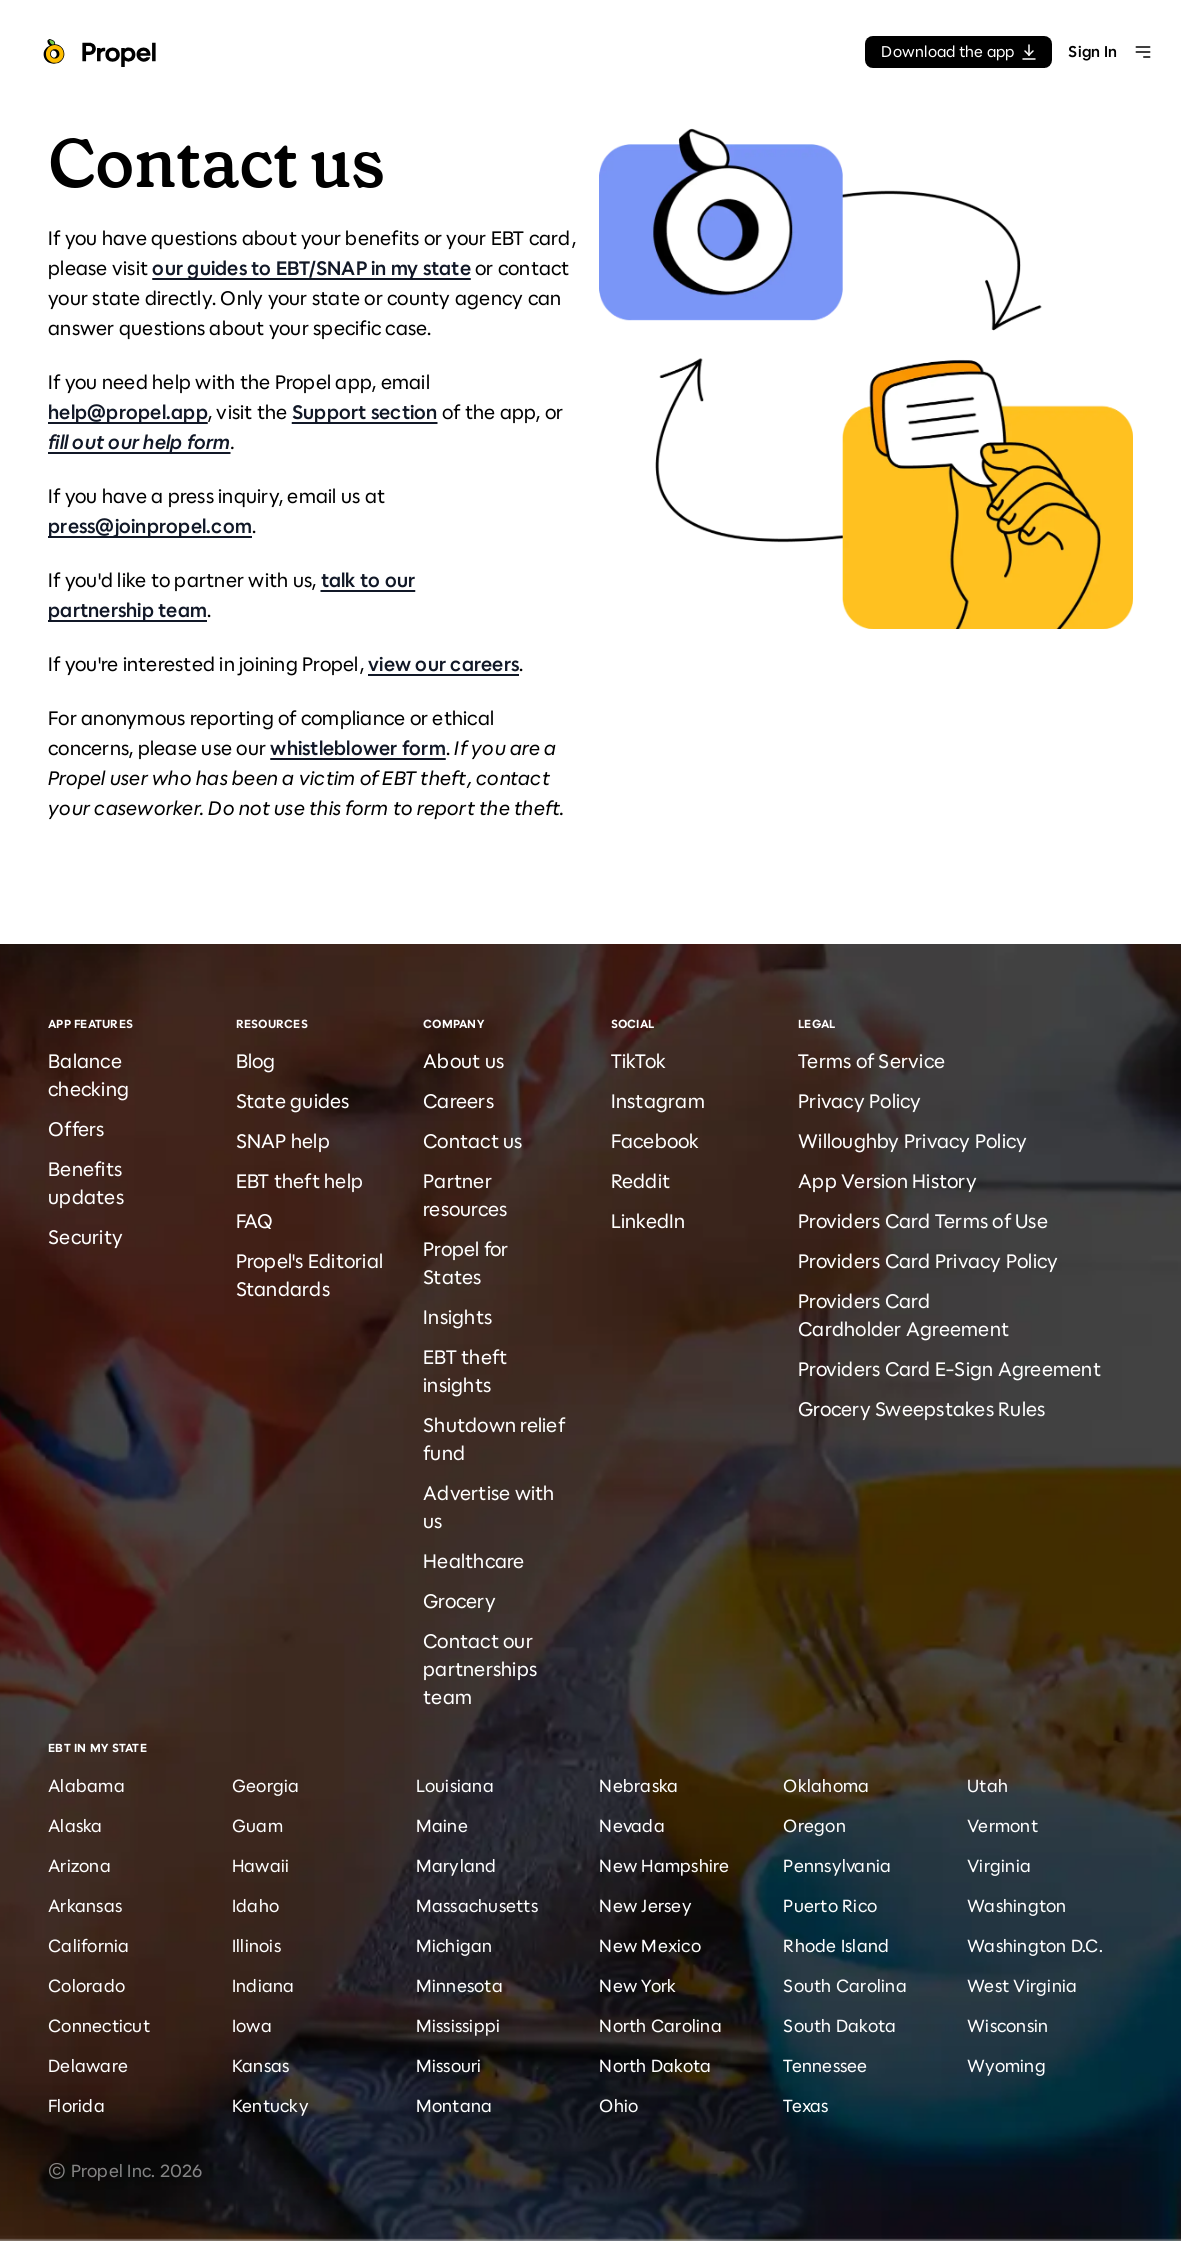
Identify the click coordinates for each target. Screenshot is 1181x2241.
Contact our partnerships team (480, 1669)
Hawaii (261, 1866)
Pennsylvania (837, 1866)
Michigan (454, 1946)
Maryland (456, 1866)
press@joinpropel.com (150, 526)
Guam (257, 1826)
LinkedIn (648, 1221)
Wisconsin (1007, 2026)
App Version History (887, 1181)
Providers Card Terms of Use (923, 1221)
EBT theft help (300, 1181)
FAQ (255, 1221)
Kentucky (270, 2106)
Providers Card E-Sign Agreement (949, 1369)
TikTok (639, 1061)
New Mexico (650, 1946)
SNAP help (283, 1141)
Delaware (88, 2066)
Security (85, 1237)
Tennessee (825, 2066)
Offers (76, 1129)
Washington (1017, 1906)
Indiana (263, 1986)
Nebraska (638, 1786)
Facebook (655, 1141)
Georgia (266, 1786)
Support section (365, 412)
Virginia (999, 1866)
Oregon (814, 1826)
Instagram (658, 1101)
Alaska (75, 1826)
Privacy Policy (860, 1101)
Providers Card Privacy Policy (928, 1261)
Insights (457, 1317)
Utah (987, 1786)
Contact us (473, 1141)
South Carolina (845, 1986)
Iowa (252, 2026)
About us (463, 1061)
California (89, 1946)
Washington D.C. (1035, 1946)
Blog (256, 1061)
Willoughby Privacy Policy (912, 1141)
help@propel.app (128, 412)
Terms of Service (871, 1061)
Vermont (1002, 1826)
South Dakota (839, 2026)
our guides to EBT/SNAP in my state (311, 268)
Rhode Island (836, 1946)
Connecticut (99, 2026)
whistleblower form (358, 748)
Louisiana (455, 1786)
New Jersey (645, 1906)
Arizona (79, 1866)
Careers (458, 1101)
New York (637, 1986)
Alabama (86, 1786)
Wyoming (1006, 2066)
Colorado (86, 1986)
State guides (293, 1101)
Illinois (256, 1946)
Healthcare (474, 1561)
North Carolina (660, 2026)
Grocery (459, 1601)
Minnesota (459, 1986)
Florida (76, 2106)
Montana (454, 2106)
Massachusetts (477, 1906)
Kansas (261, 2066)
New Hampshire (664, 1866)
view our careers (443, 664)
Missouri (449, 2066)
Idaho (255, 1906)
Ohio (618, 2106)
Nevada (632, 1826)
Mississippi (458, 2026)
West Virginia (1022, 1986)
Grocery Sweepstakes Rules (921, 1409)
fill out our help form (139, 442)
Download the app (958, 51)
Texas (805, 2106)
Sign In (1092, 51)
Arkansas (85, 1906)
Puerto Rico (830, 1906)
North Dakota (655, 2066)
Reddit (641, 1181)
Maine (442, 1826)
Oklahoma (826, 1786)
